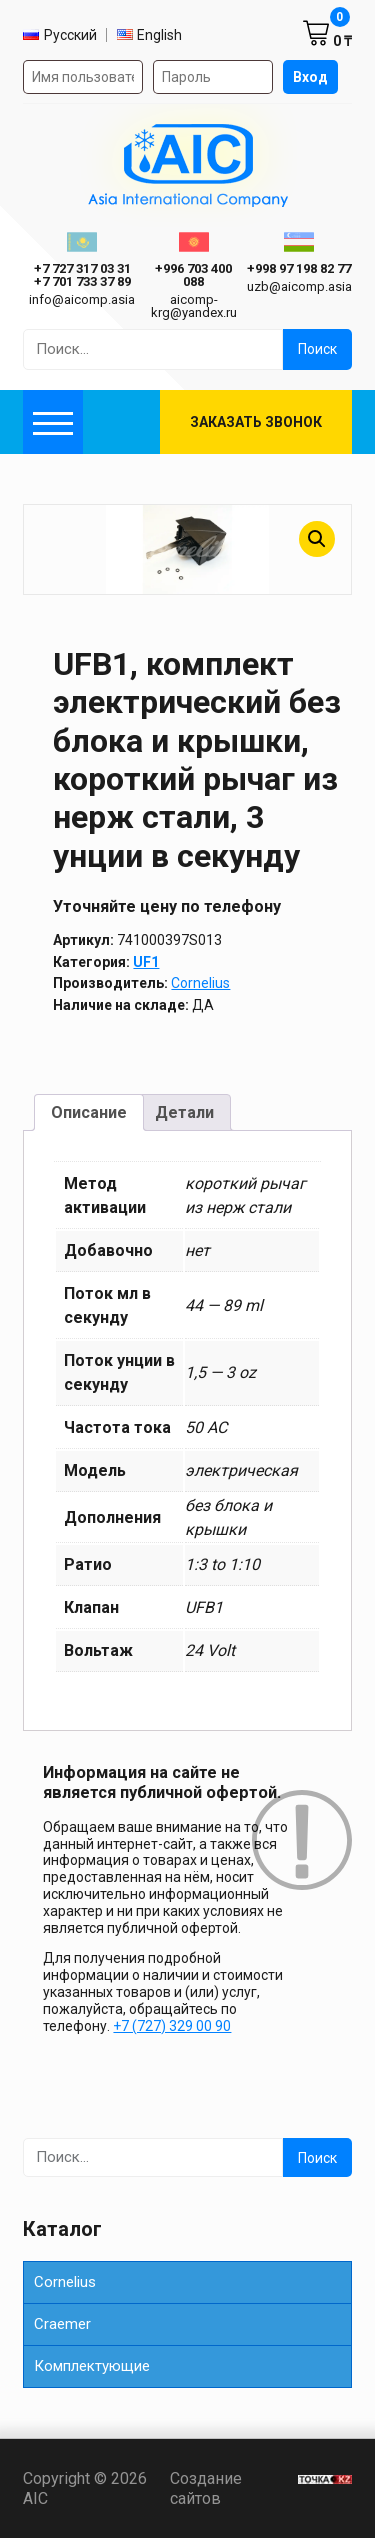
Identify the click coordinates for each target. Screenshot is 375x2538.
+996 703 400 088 (193, 275)
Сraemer (62, 2324)
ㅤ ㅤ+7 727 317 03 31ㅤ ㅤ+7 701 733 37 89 (82, 275)
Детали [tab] (184, 1112)
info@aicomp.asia (82, 299)
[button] (317, 539)
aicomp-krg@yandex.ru (194, 306)
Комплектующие (92, 2366)
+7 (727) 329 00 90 (172, 2026)
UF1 (146, 962)
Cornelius (200, 983)
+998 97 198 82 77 (299, 268)
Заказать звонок (256, 422)
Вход (310, 77)
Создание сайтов (228, 2488)
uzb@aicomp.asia (299, 286)
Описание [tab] (89, 1112)
